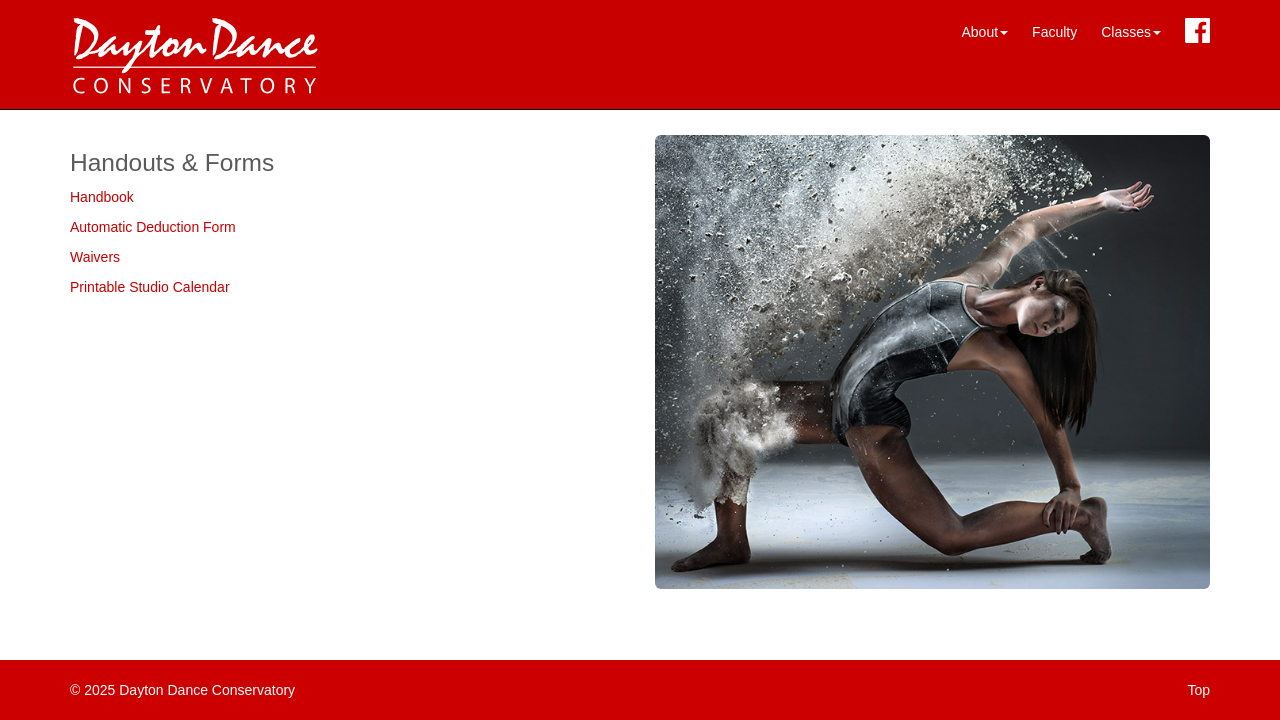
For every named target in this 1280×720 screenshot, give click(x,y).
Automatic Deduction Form (153, 227)
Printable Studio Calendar (150, 287)
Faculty (1054, 32)
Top (1198, 690)
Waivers (95, 257)
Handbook (102, 197)
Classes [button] (1131, 32)
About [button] (984, 32)
